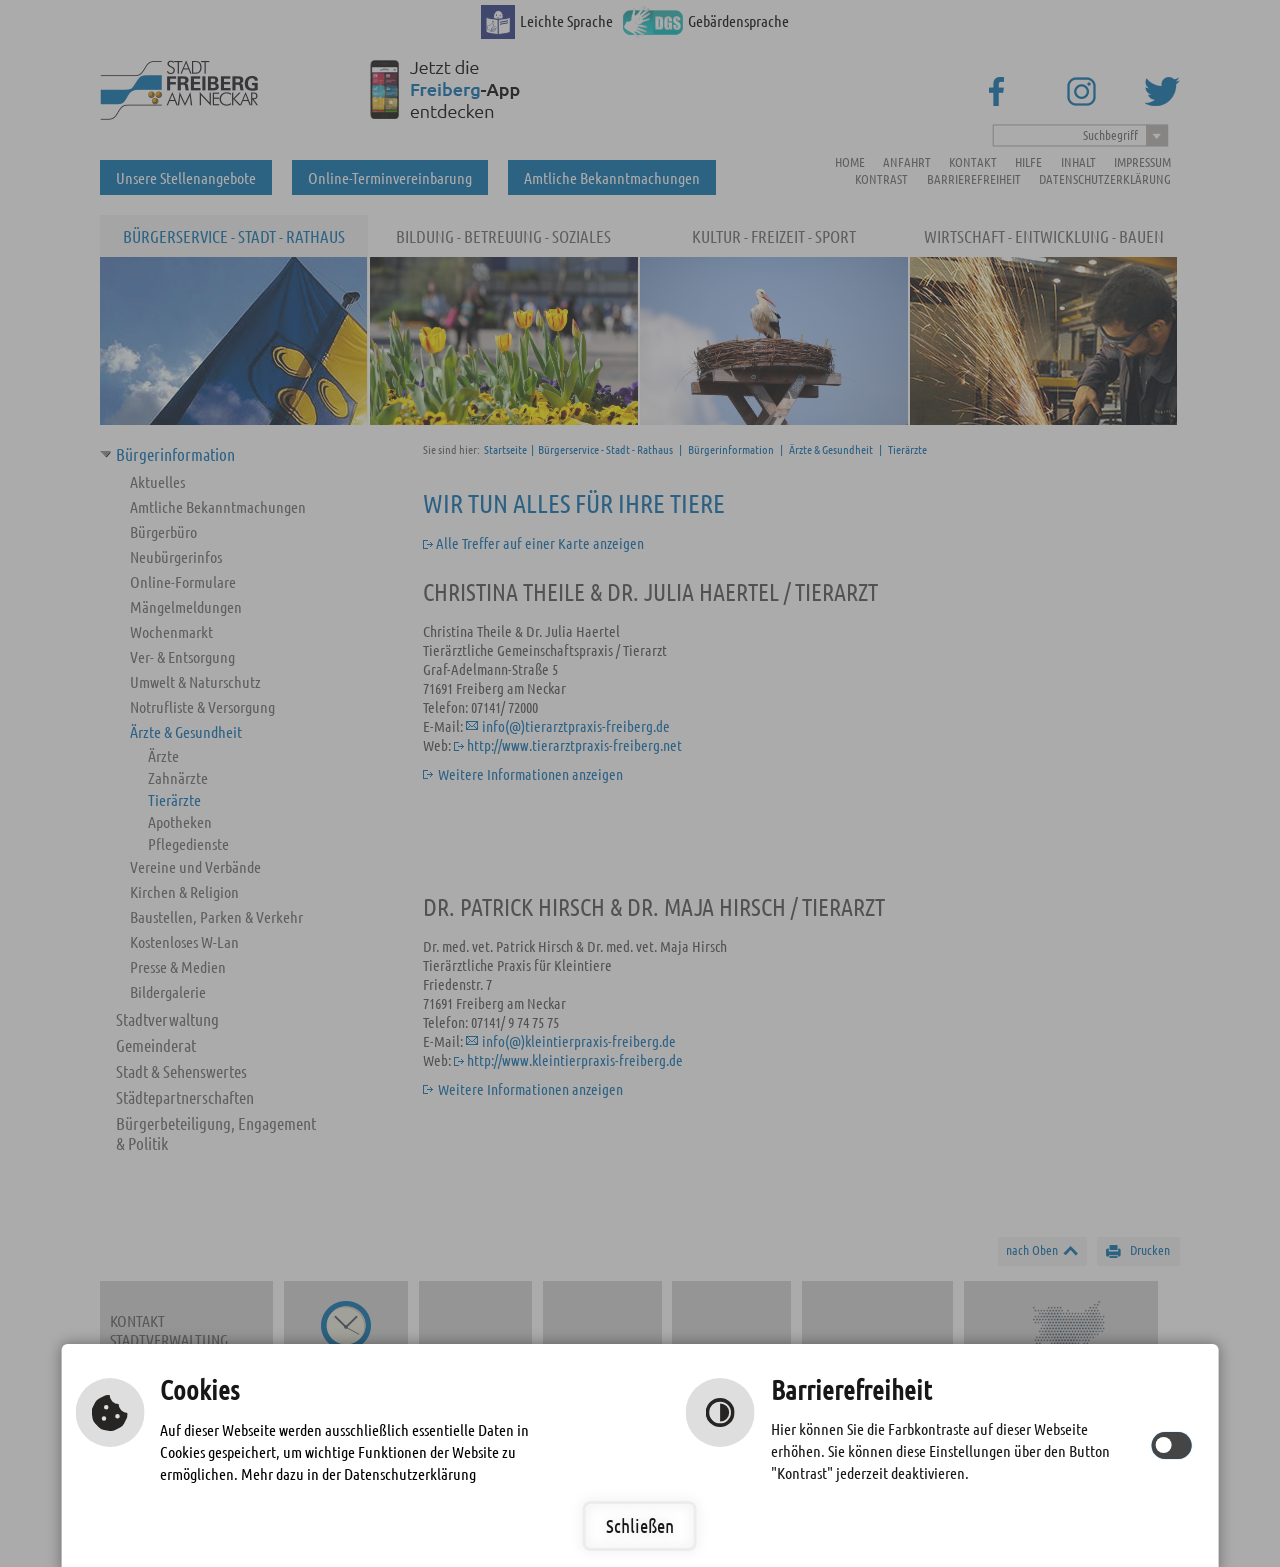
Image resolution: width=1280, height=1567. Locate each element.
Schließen (640, 1525)
